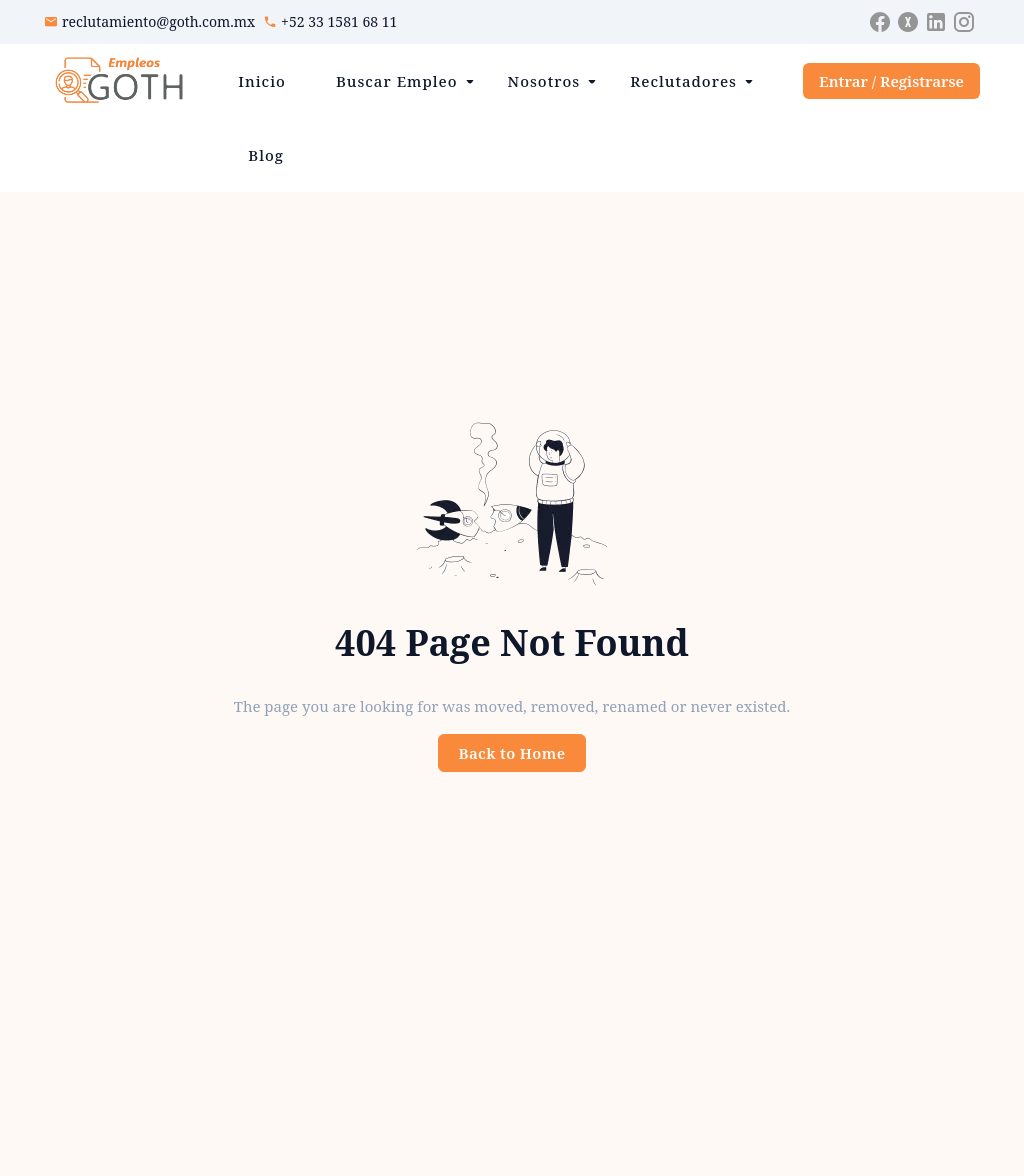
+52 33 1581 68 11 (339, 21)
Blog (266, 155)
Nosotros (544, 81)
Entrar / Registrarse (891, 81)
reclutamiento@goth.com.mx (158, 21)
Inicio (262, 81)
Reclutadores (683, 81)
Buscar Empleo (397, 81)
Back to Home (512, 753)
